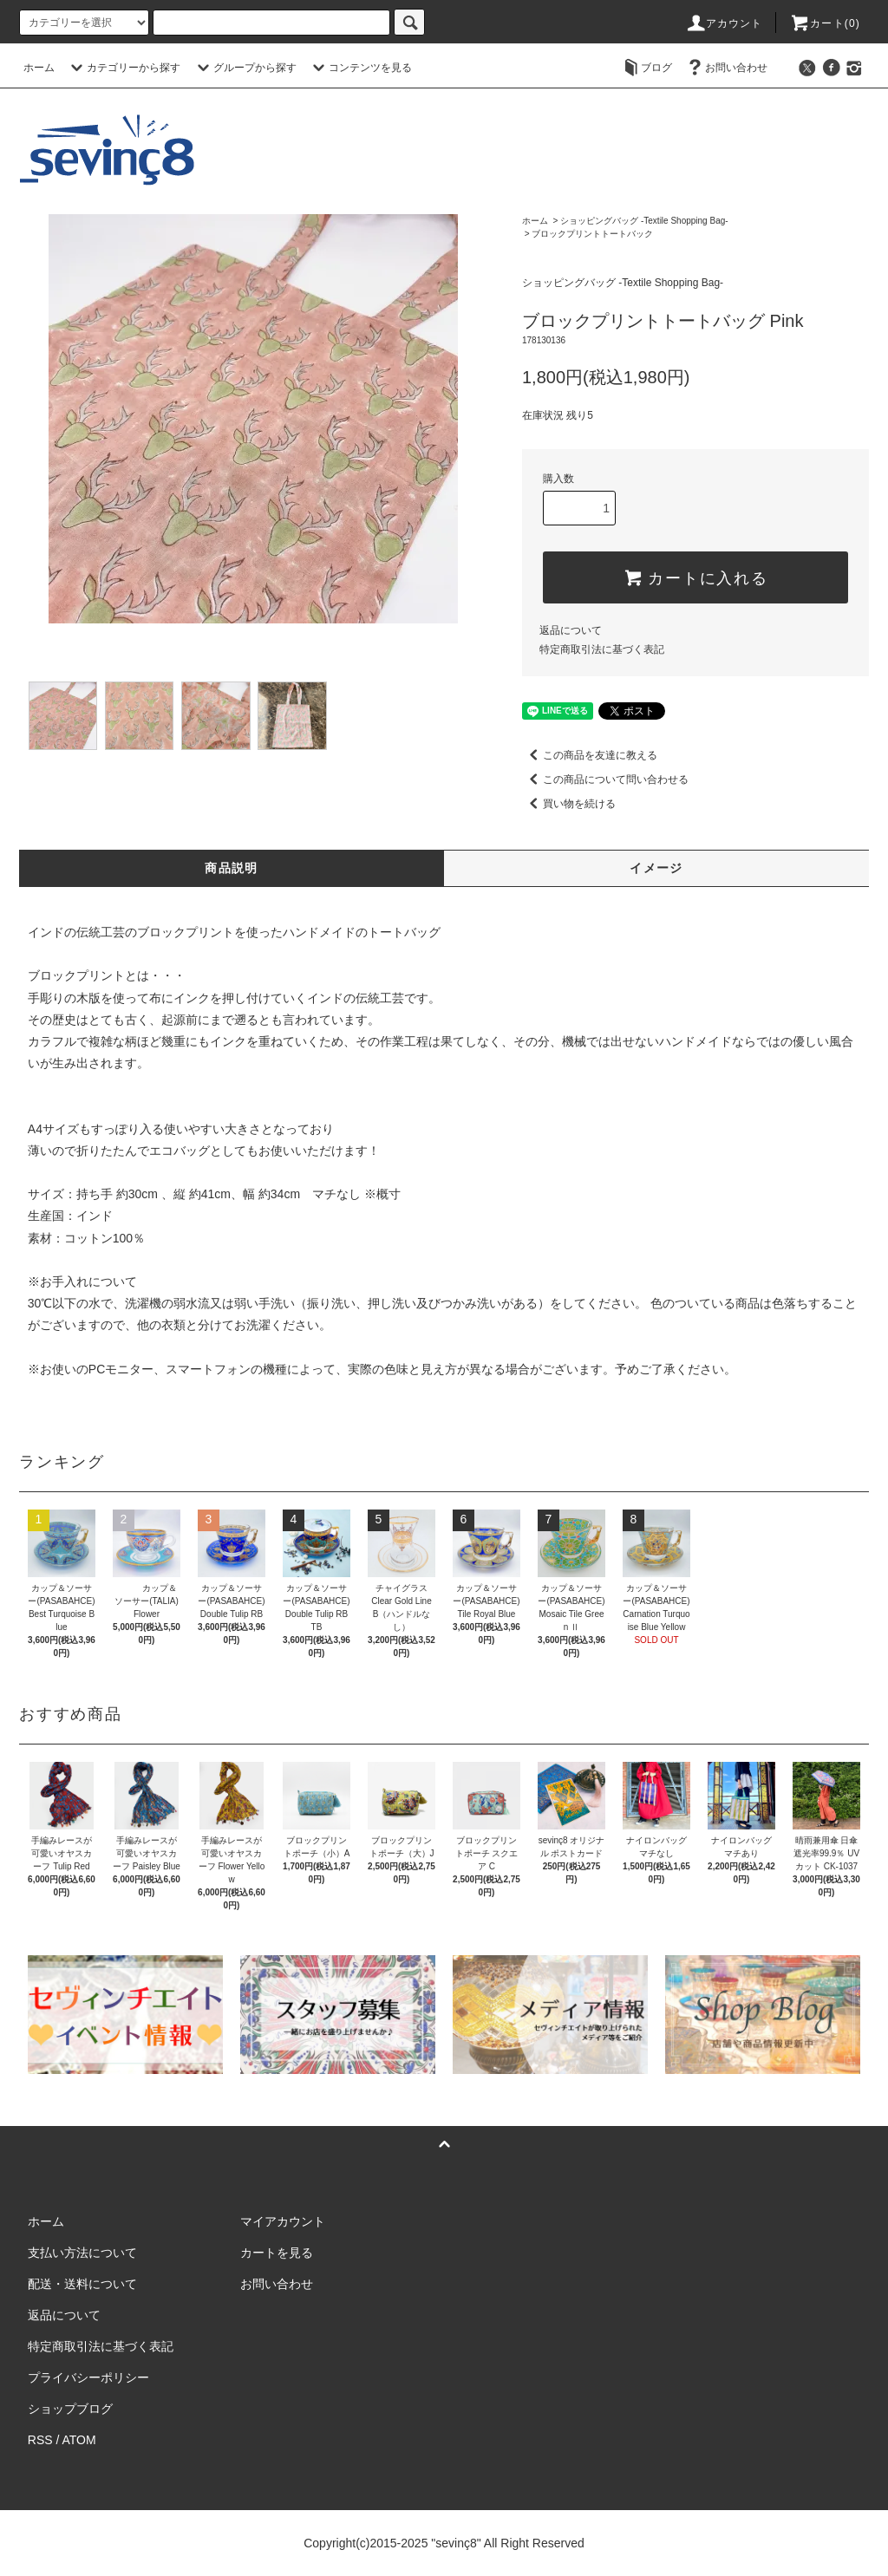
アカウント (724, 23)
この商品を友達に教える (589, 755)
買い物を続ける (569, 804)
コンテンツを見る (360, 68)
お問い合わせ (725, 68)
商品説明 (231, 868)
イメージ (656, 868)
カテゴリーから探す (123, 68)
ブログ (646, 68)
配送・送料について (82, 2284)
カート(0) (824, 23)
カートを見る (276, 2253)
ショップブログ (70, 2409)
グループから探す (245, 68)
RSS (40, 2440)
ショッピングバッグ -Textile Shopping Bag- (644, 220)
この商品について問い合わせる (605, 779)
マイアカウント (282, 2221)
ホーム (39, 68)
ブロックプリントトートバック (592, 233)
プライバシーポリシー (88, 2377)
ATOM (79, 2440)
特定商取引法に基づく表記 (601, 649)
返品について (570, 630)
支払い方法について (82, 2253)
